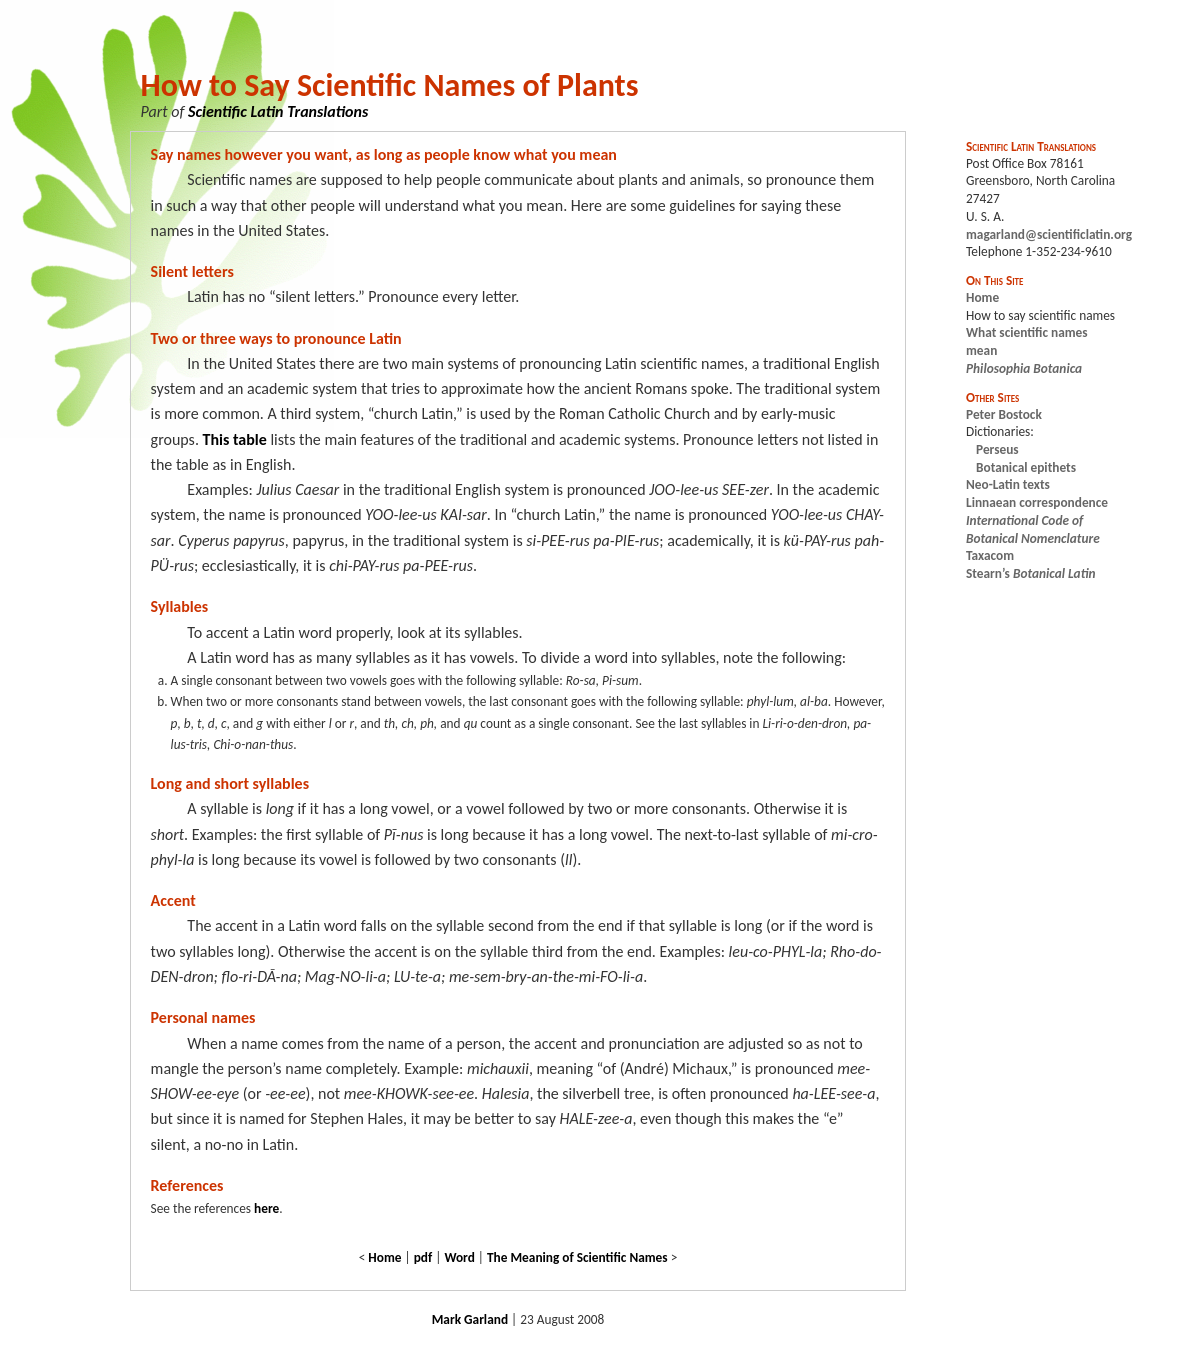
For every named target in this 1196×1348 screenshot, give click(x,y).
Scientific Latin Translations (278, 111)
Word (459, 1257)
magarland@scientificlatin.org (1049, 234)
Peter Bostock (1004, 414)
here (266, 1208)
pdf (423, 1257)
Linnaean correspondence (1037, 502)
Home (384, 1257)
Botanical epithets (1026, 467)
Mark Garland (470, 1319)
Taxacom (990, 555)
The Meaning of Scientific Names (577, 1257)
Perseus (997, 449)
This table (235, 439)
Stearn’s (1030, 573)
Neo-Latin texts (1008, 484)
